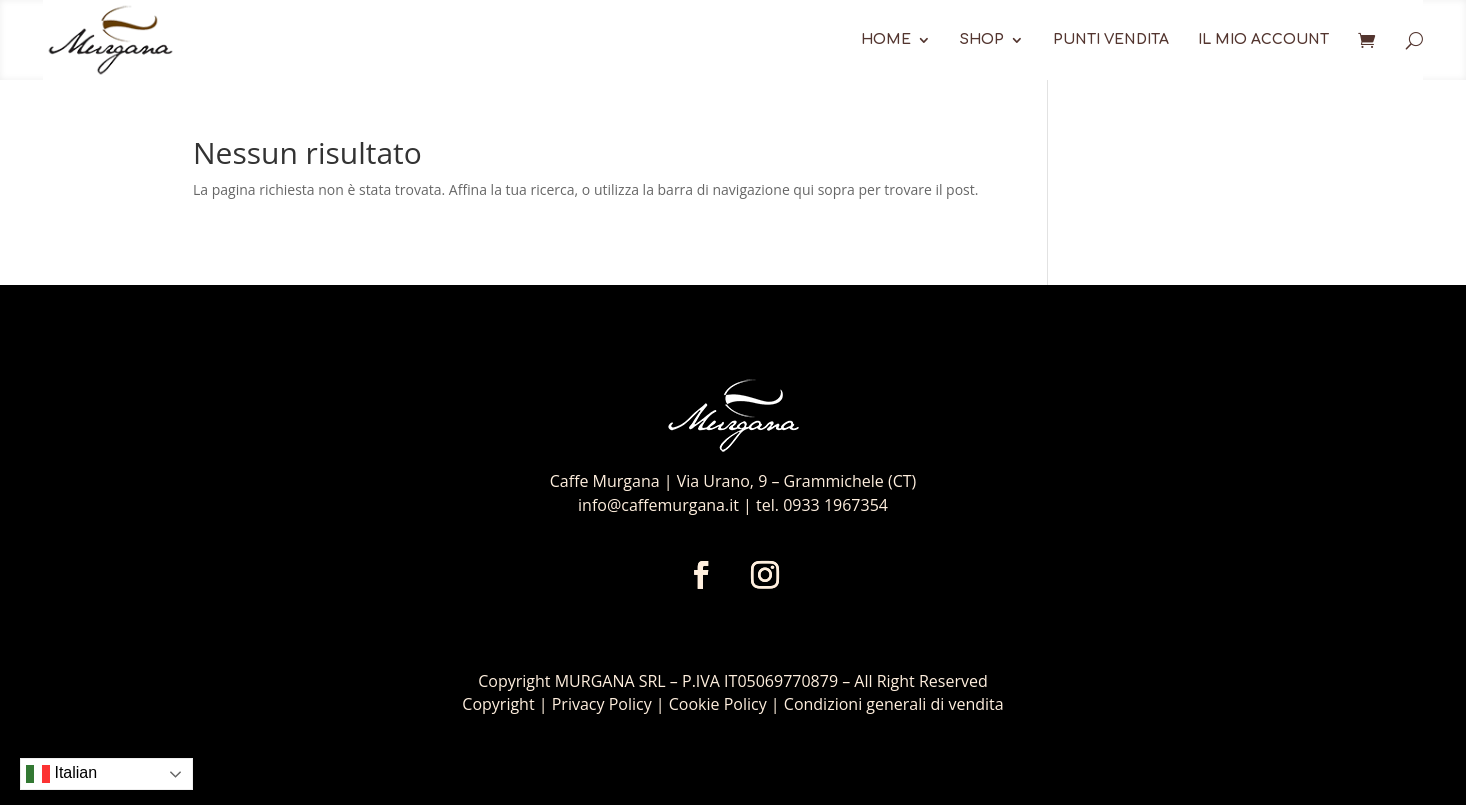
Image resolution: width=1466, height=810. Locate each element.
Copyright (498, 704)
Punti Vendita (1111, 39)
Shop (982, 39)
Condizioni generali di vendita (894, 704)
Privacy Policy (604, 704)
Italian (61, 774)
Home (886, 39)
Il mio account (1263, 39)
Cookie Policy (718, 704)
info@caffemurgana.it (658, 505)
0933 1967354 (835, 505)
